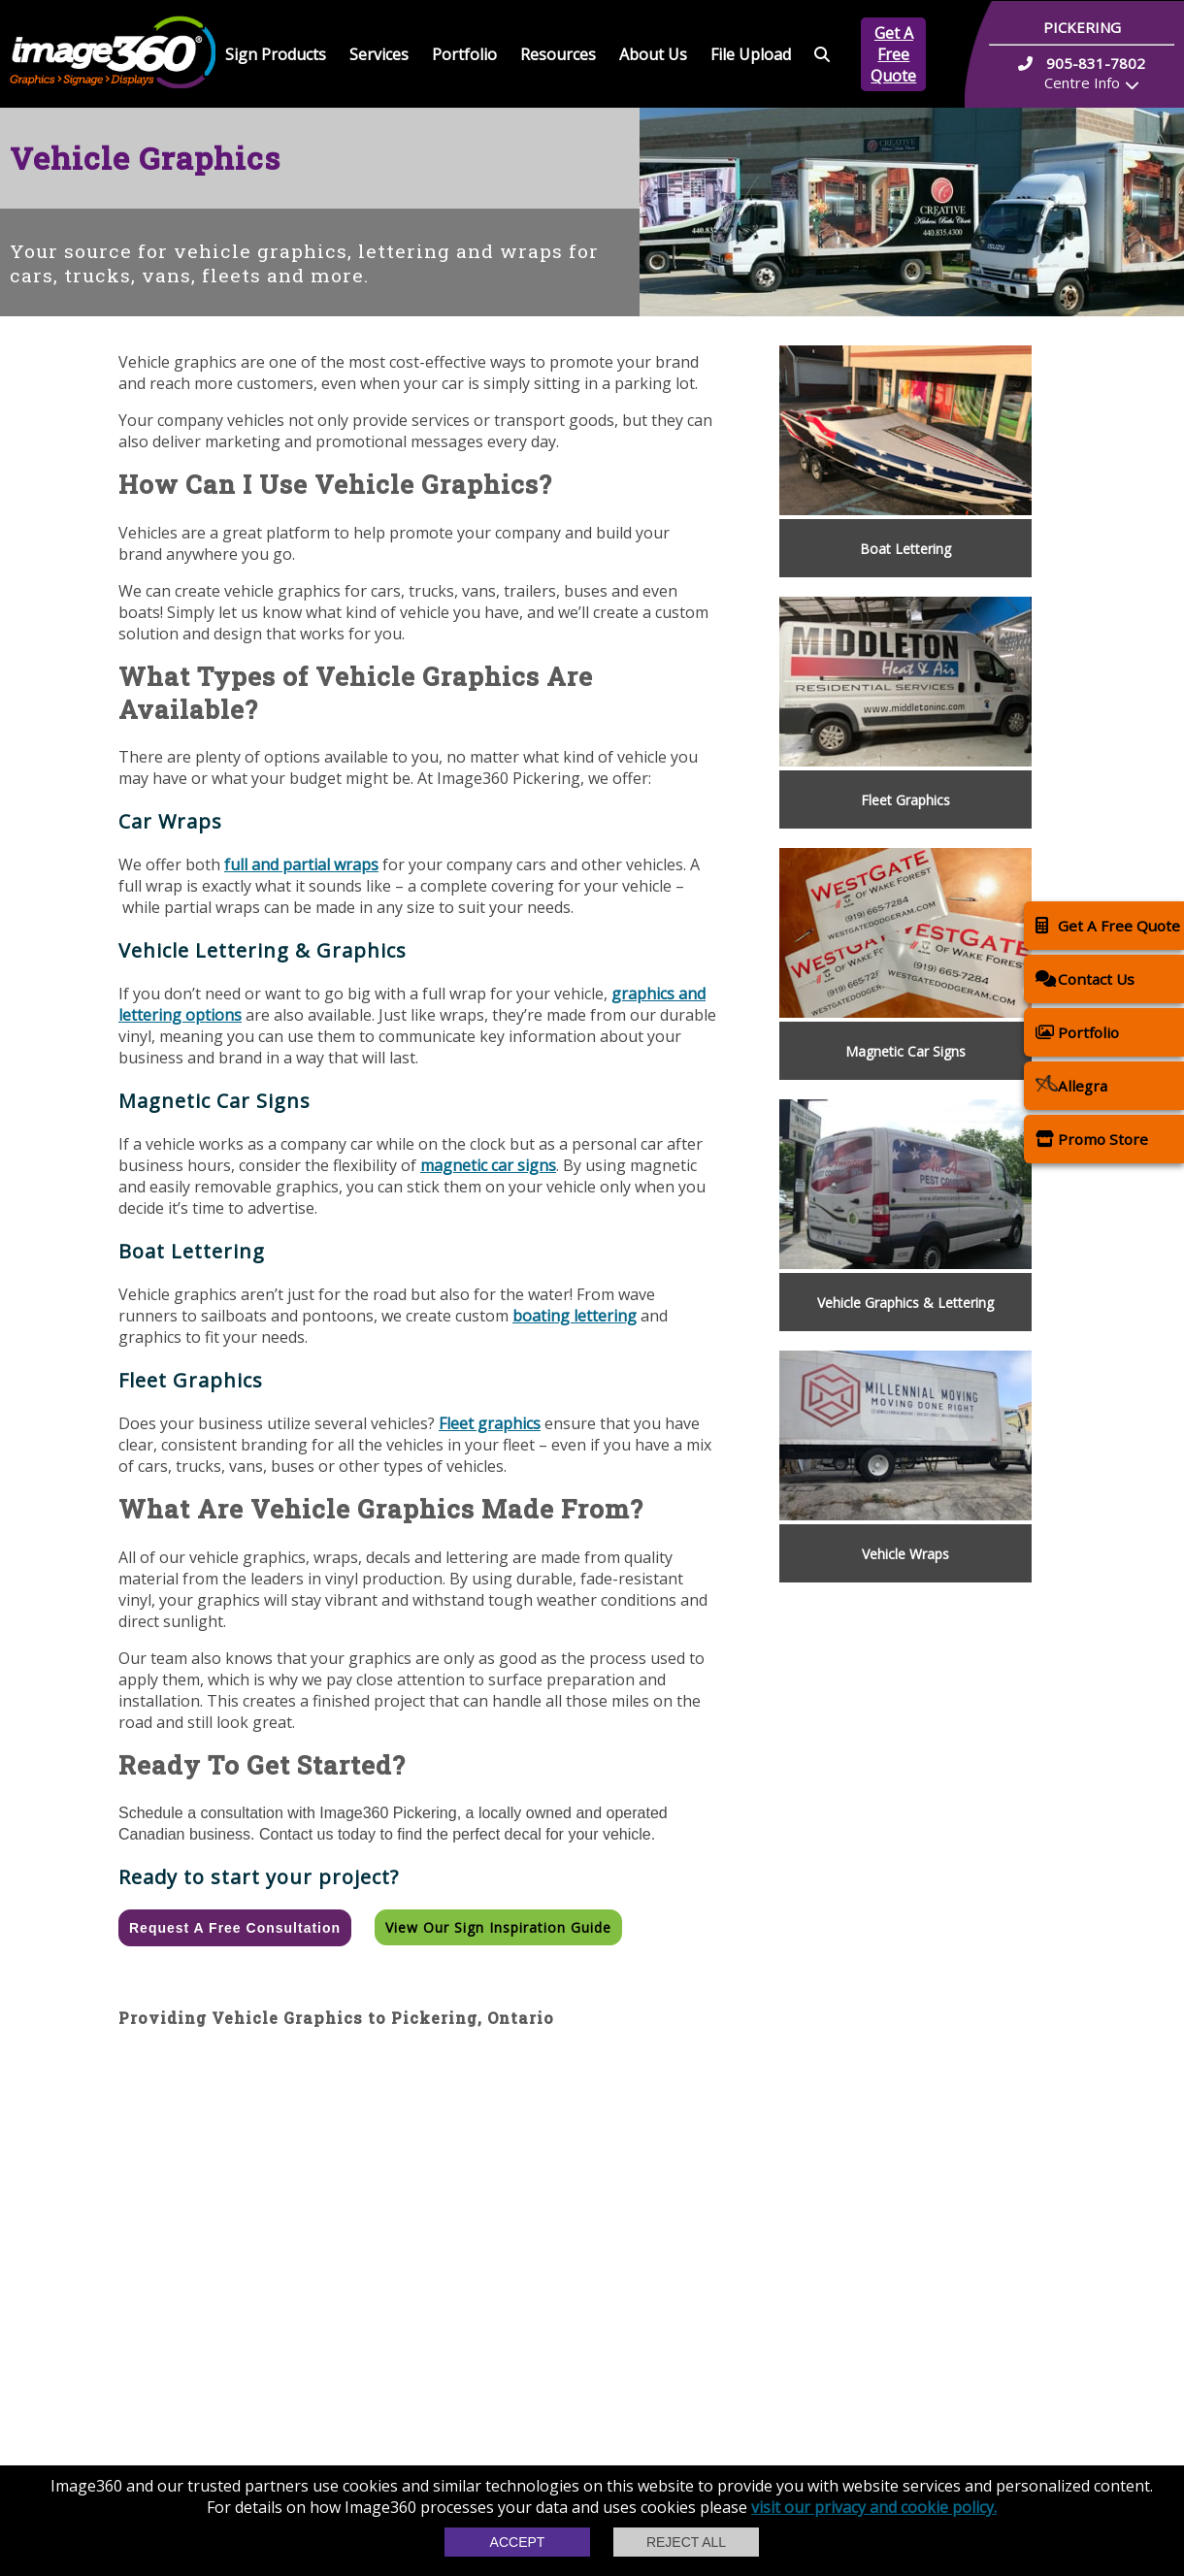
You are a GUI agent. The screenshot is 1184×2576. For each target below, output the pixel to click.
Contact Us (1085, 978)
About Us (653, 54)
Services (379, 54)
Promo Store (1092, 1138)
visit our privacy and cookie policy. (874, 2507)
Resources (558, 54)
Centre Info (1082, 82)
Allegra (1071, 1085)
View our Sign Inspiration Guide (498, 1927)
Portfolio (464, 54)
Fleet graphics (490, 1423)
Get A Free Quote (893, 54)
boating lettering (574, 1315)
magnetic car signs (488, 1165)
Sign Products (275, 54)
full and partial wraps (301, 864)
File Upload (750, 54)
